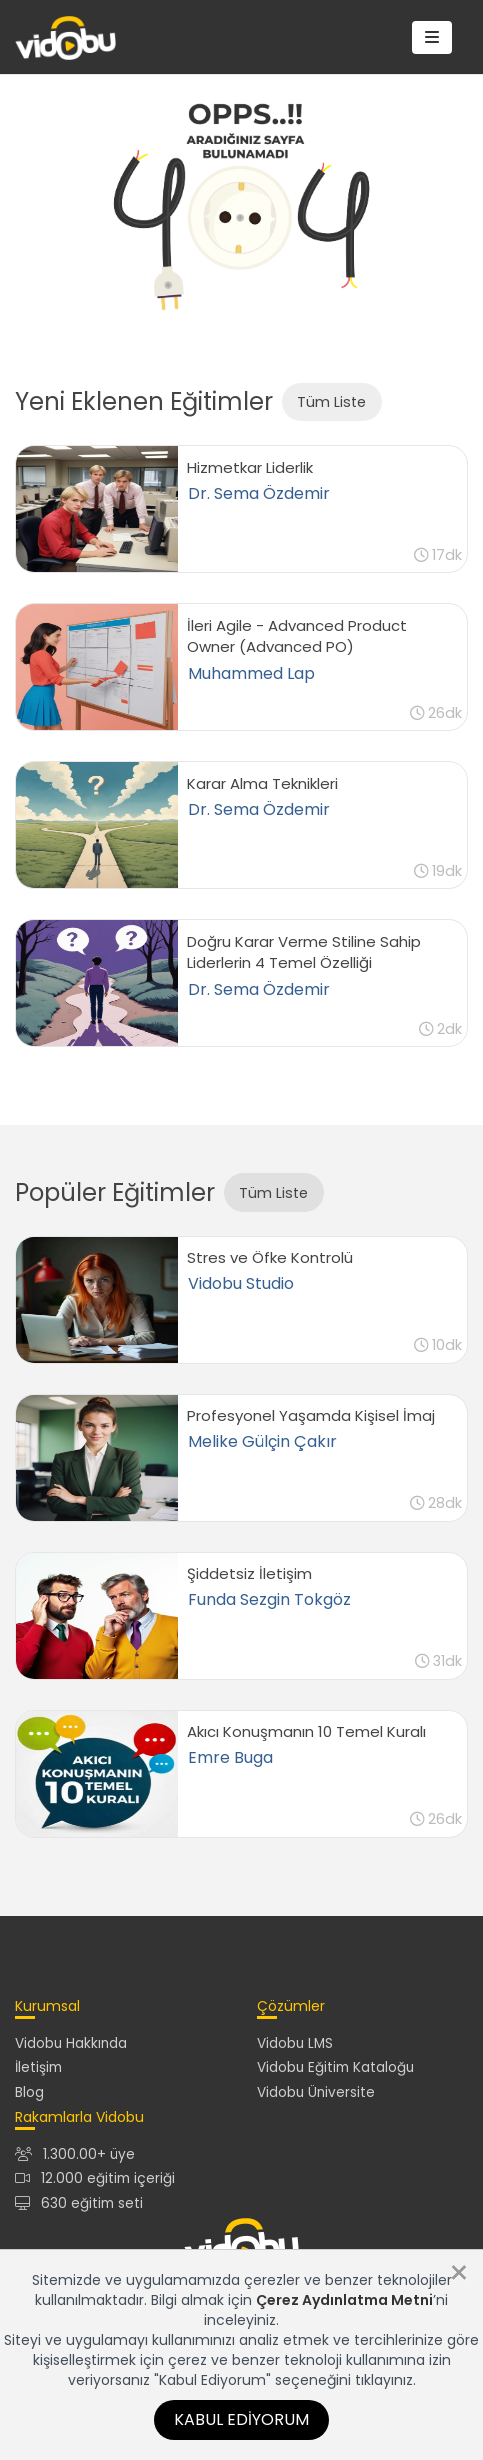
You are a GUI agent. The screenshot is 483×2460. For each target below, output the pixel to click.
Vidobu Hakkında (71, 2043)
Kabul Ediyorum (241, 2419)
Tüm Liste (331, 402)
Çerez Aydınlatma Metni (344, 2300)
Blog (29, 2092)
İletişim (38, 2067)
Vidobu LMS (295, 2043)
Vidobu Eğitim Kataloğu (335, 2067)
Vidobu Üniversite (316, 2092)
